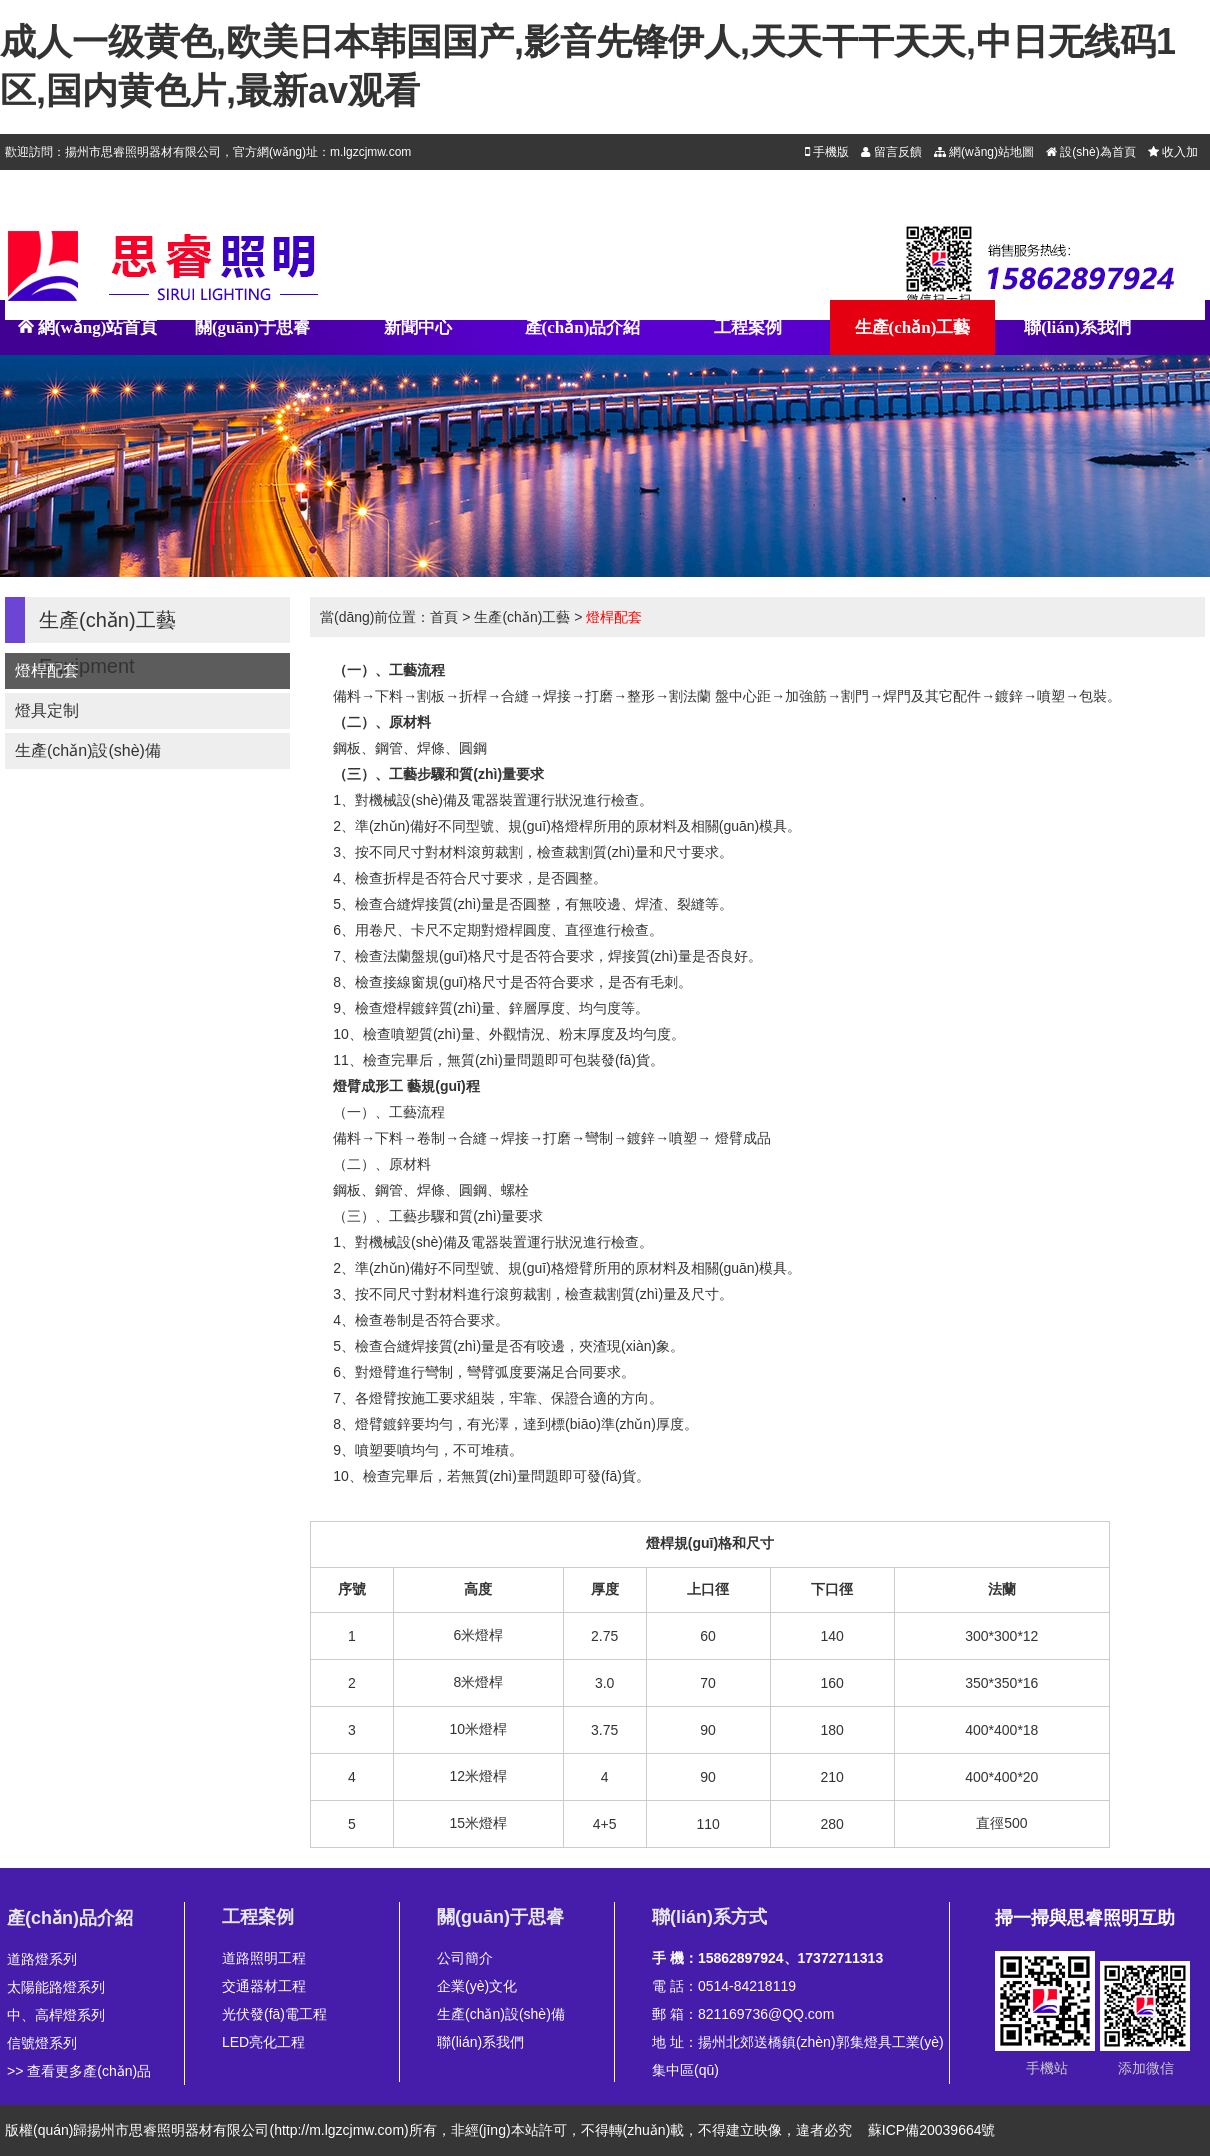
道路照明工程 (264, 1958)
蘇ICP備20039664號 (932, 2130)
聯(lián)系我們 (1077, 327)
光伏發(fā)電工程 (274, 2014)
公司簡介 (465, 1958)
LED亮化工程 (263, 2042)
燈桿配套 (47, 670)
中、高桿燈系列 (56, 2015)
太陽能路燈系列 (56, 1987)
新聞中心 (418, 327)
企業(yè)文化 (477, 1986)
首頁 (444, 617)
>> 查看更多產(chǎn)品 (79, 2071)
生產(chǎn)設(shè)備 (88, 750)
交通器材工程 (264, 1986)
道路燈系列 (42, 1959)
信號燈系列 (42, 2043)
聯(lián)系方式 (709, 1917)
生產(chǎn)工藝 (913, 327)
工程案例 (748, 327)
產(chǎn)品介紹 (583, 327)
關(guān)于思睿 (252, 327)
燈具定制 (47, 710)
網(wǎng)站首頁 (88, 336)
